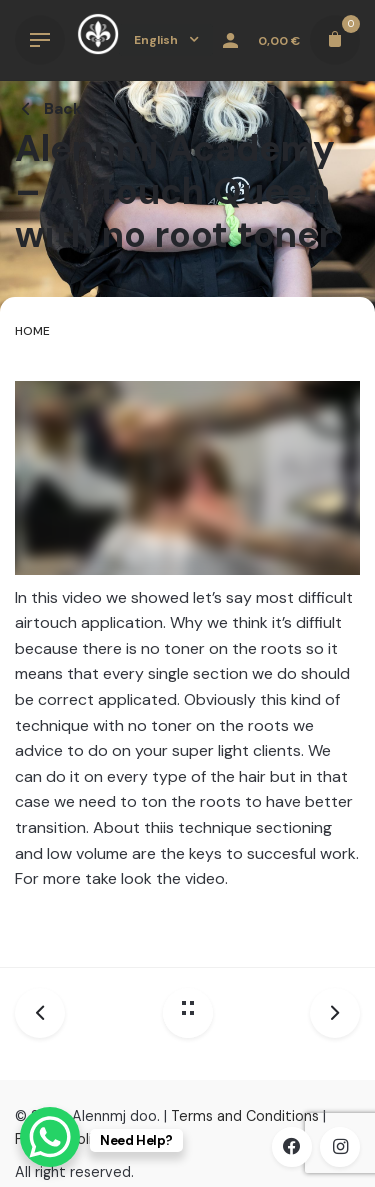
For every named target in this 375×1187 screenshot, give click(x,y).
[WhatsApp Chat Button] (50, 1137)
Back (48, 108)
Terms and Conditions (245, 1116)
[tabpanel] (187, 654)
